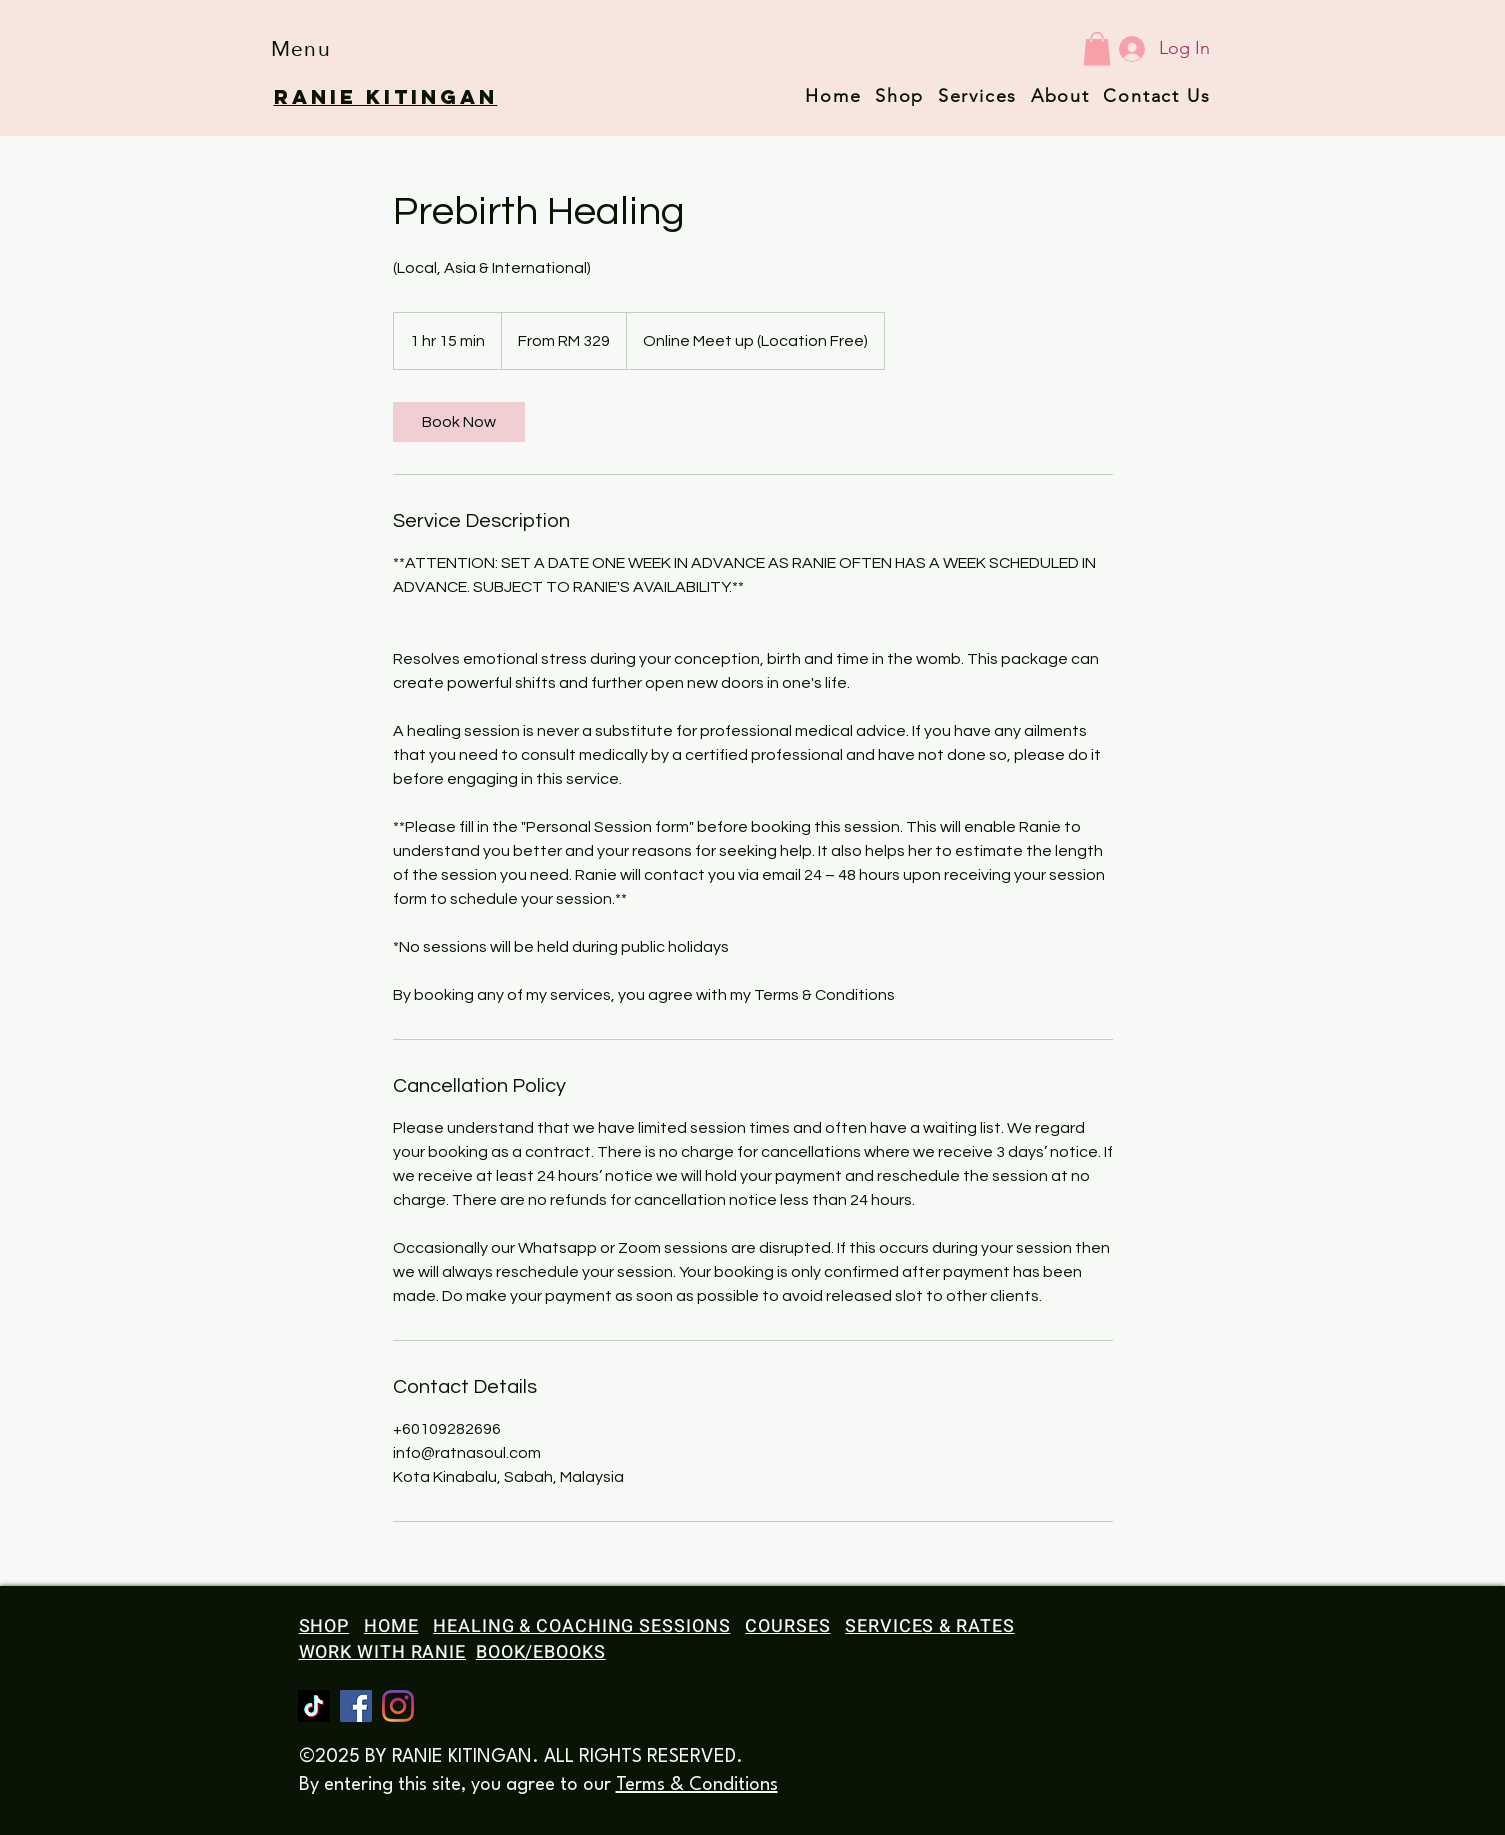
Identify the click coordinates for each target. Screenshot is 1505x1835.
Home (833, 96)
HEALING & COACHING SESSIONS (581, 1626)
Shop (899, 96)
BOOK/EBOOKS (541, 1652)
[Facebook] (356, 1706)
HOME (391, 1626)
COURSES (787, 1626)
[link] (459, 422)
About (1060, 96)
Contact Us (1156, 96)
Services (977, 96)
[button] (301, 48)
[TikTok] (314, 1706)
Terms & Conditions (697, 1785)
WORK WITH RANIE (383, 1652)
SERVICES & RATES (929, 1626)
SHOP (324, 1626)
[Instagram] (398, 1706)
